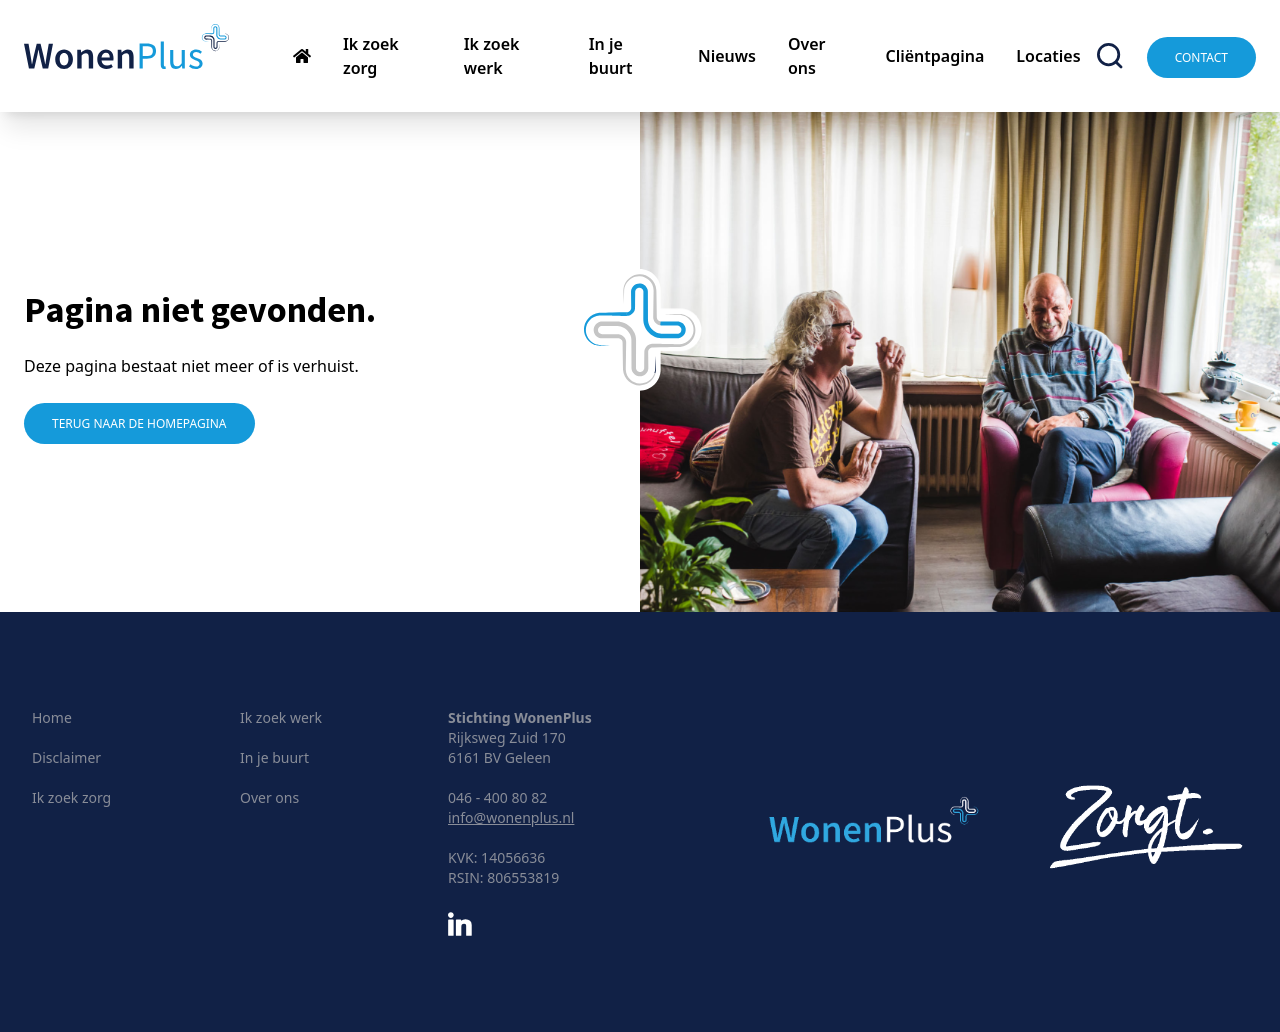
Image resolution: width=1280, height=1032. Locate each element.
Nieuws (727, 56)
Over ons (269, 797)
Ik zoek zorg (71, 797)
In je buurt (274, 757)
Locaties (1048, 56)
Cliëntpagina (934, 56)
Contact (1201, 57)
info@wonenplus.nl (511, 817)
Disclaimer (66, 757)
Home (52, 717)
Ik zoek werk (281, 717)
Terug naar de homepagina (139, 423)
